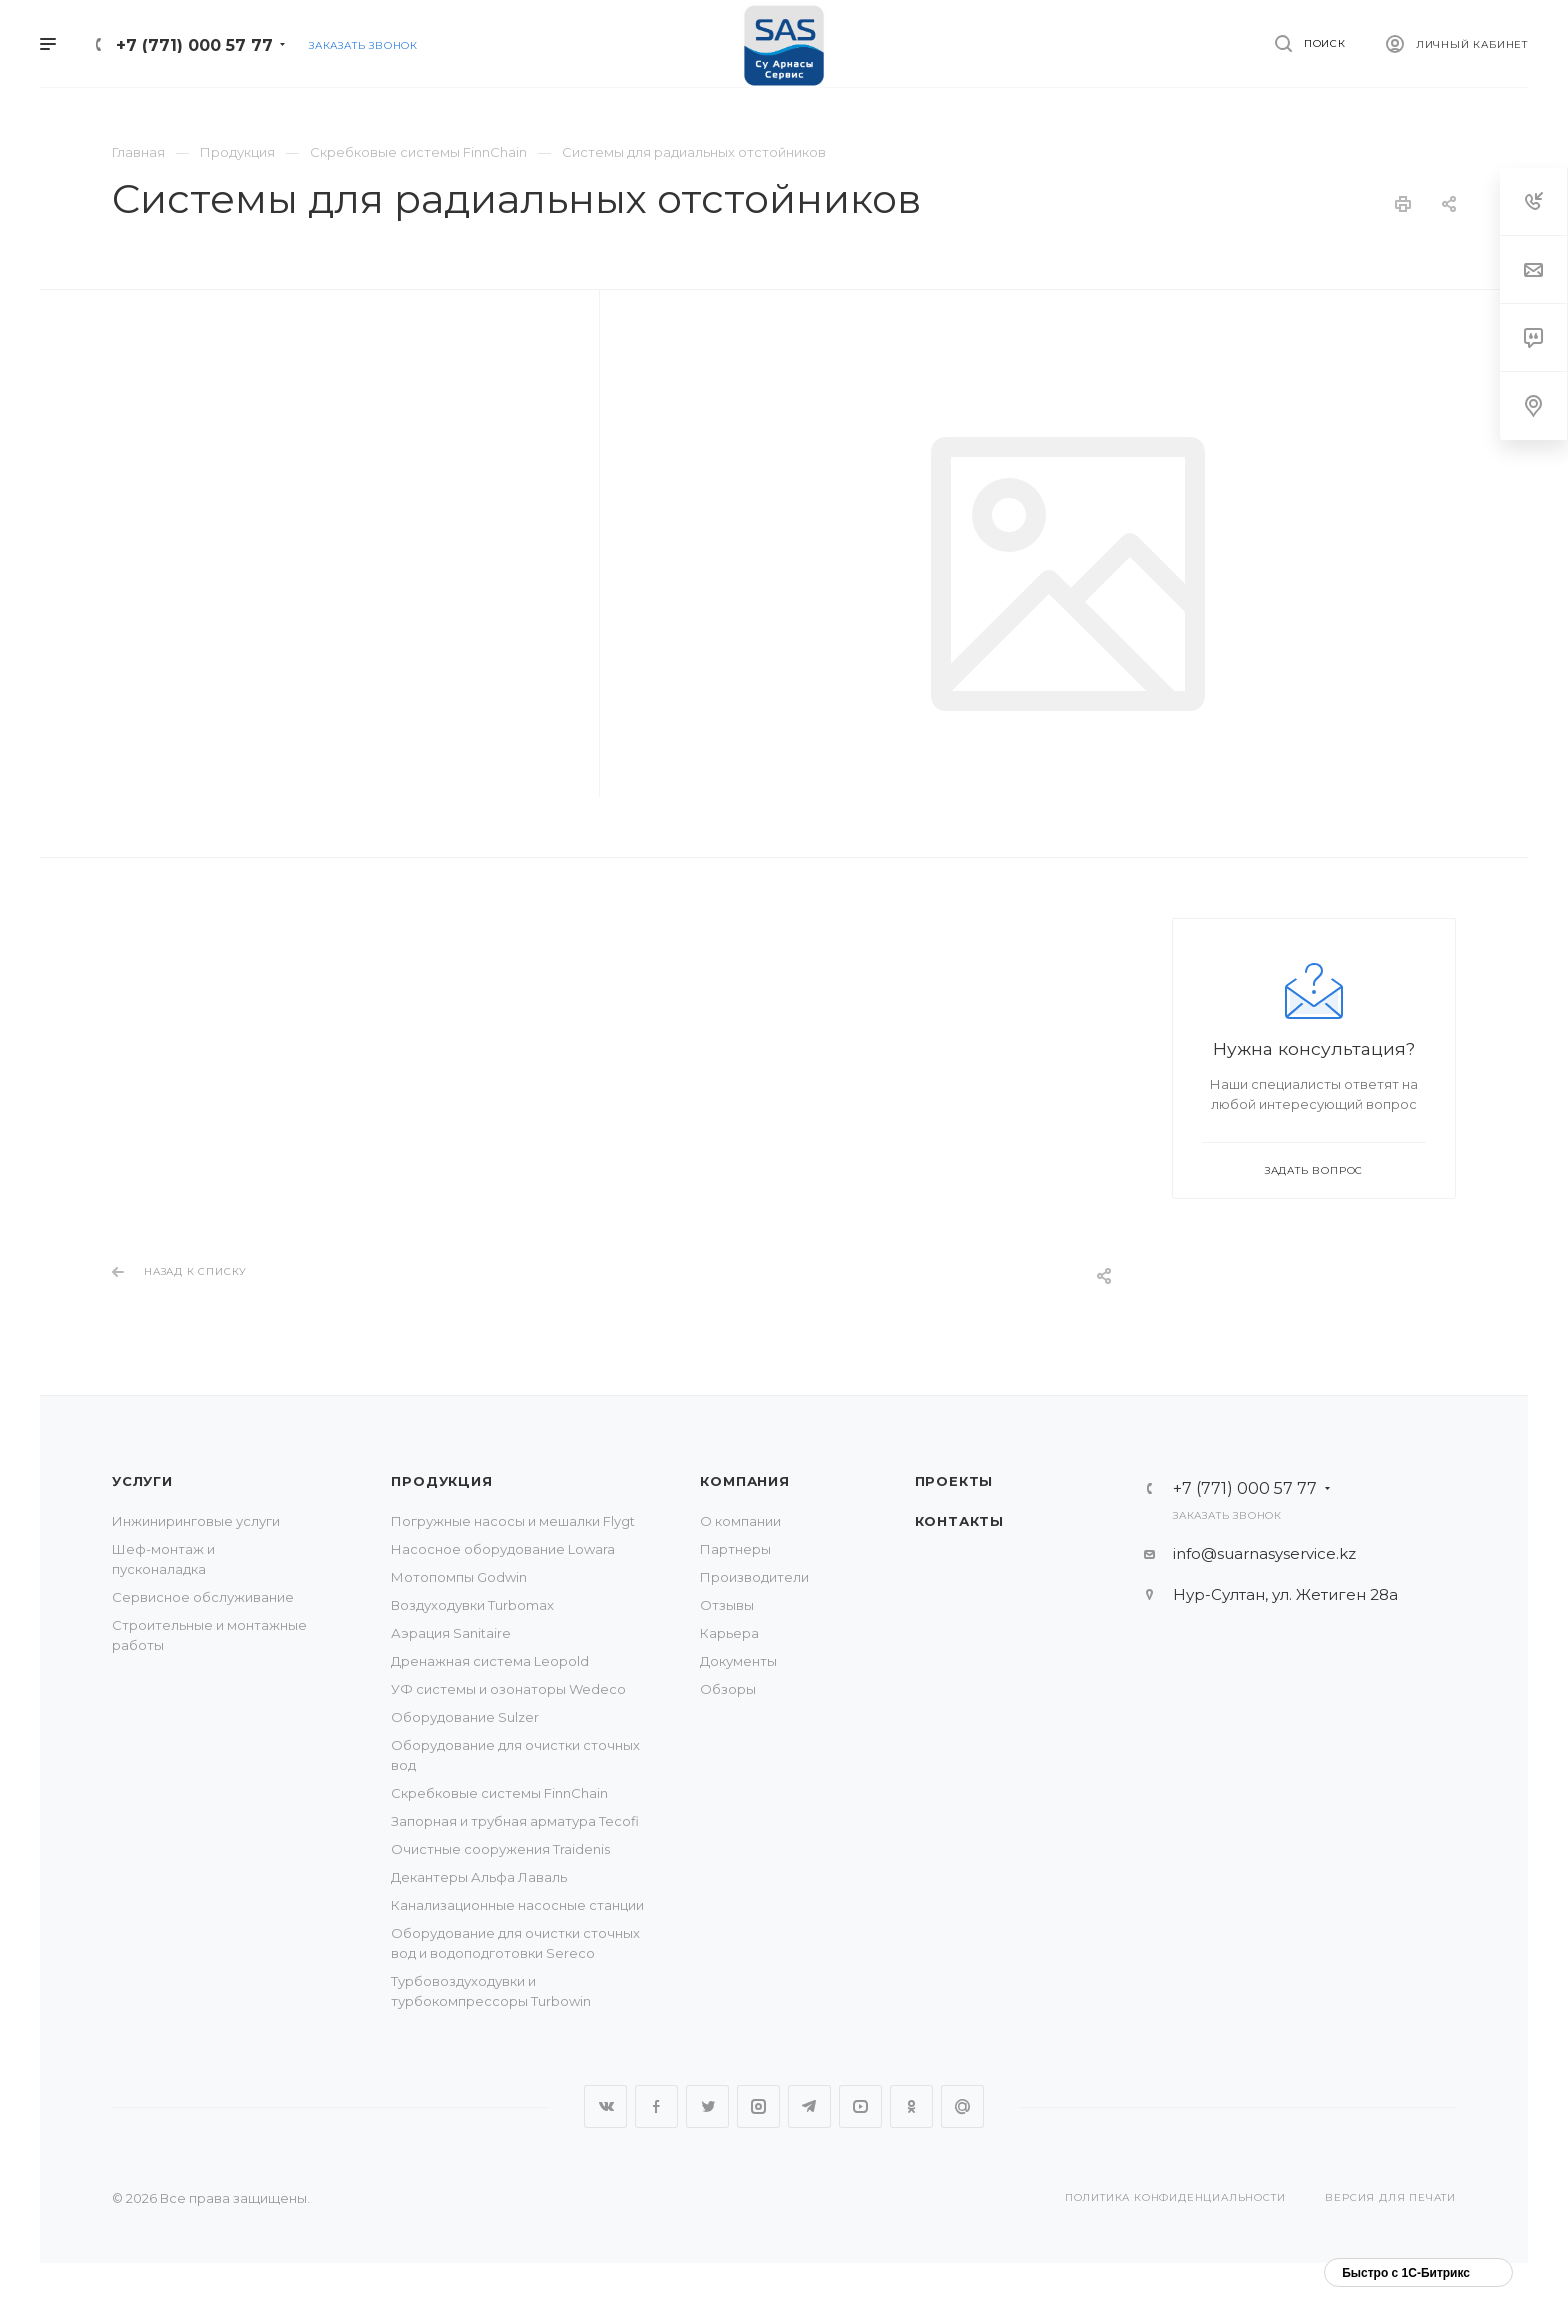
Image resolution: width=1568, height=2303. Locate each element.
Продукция (441, 1481)
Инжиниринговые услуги (196, 1521)
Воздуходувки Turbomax (472, 1605)
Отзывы (727, 1605)
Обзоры (728, 1689)
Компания (744, 1481)
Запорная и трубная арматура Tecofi (515, 1821)
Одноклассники (911, 2106)
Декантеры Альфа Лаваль (479, 1877)
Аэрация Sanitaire (451, 1633)
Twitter (707, 2106)
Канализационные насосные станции (517, 1905)
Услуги (142, 1481)
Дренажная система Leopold (490, 1661)
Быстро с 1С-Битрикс (1406, 2273)
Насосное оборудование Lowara (503, 1549)
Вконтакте (605, 2106)
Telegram (809, 2106)
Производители (754, 1577)
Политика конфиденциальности (1175, 2197)
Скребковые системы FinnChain (499, 1793)
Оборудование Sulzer (465, 1717)
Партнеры (735, 1549)
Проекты (954, 1481)
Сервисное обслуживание (203, 1597)
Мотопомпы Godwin (459, 1577)
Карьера (729, 1633)
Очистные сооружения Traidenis (500, 1849)
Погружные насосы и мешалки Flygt (513, 1521)
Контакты (959, 1521)
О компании (740, 1521)
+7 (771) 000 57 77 (194, 45)
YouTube (860, 2106)
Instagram (758, 2106)
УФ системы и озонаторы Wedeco (508, 1689)
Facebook (656, 2106)
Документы (738, 1661)
